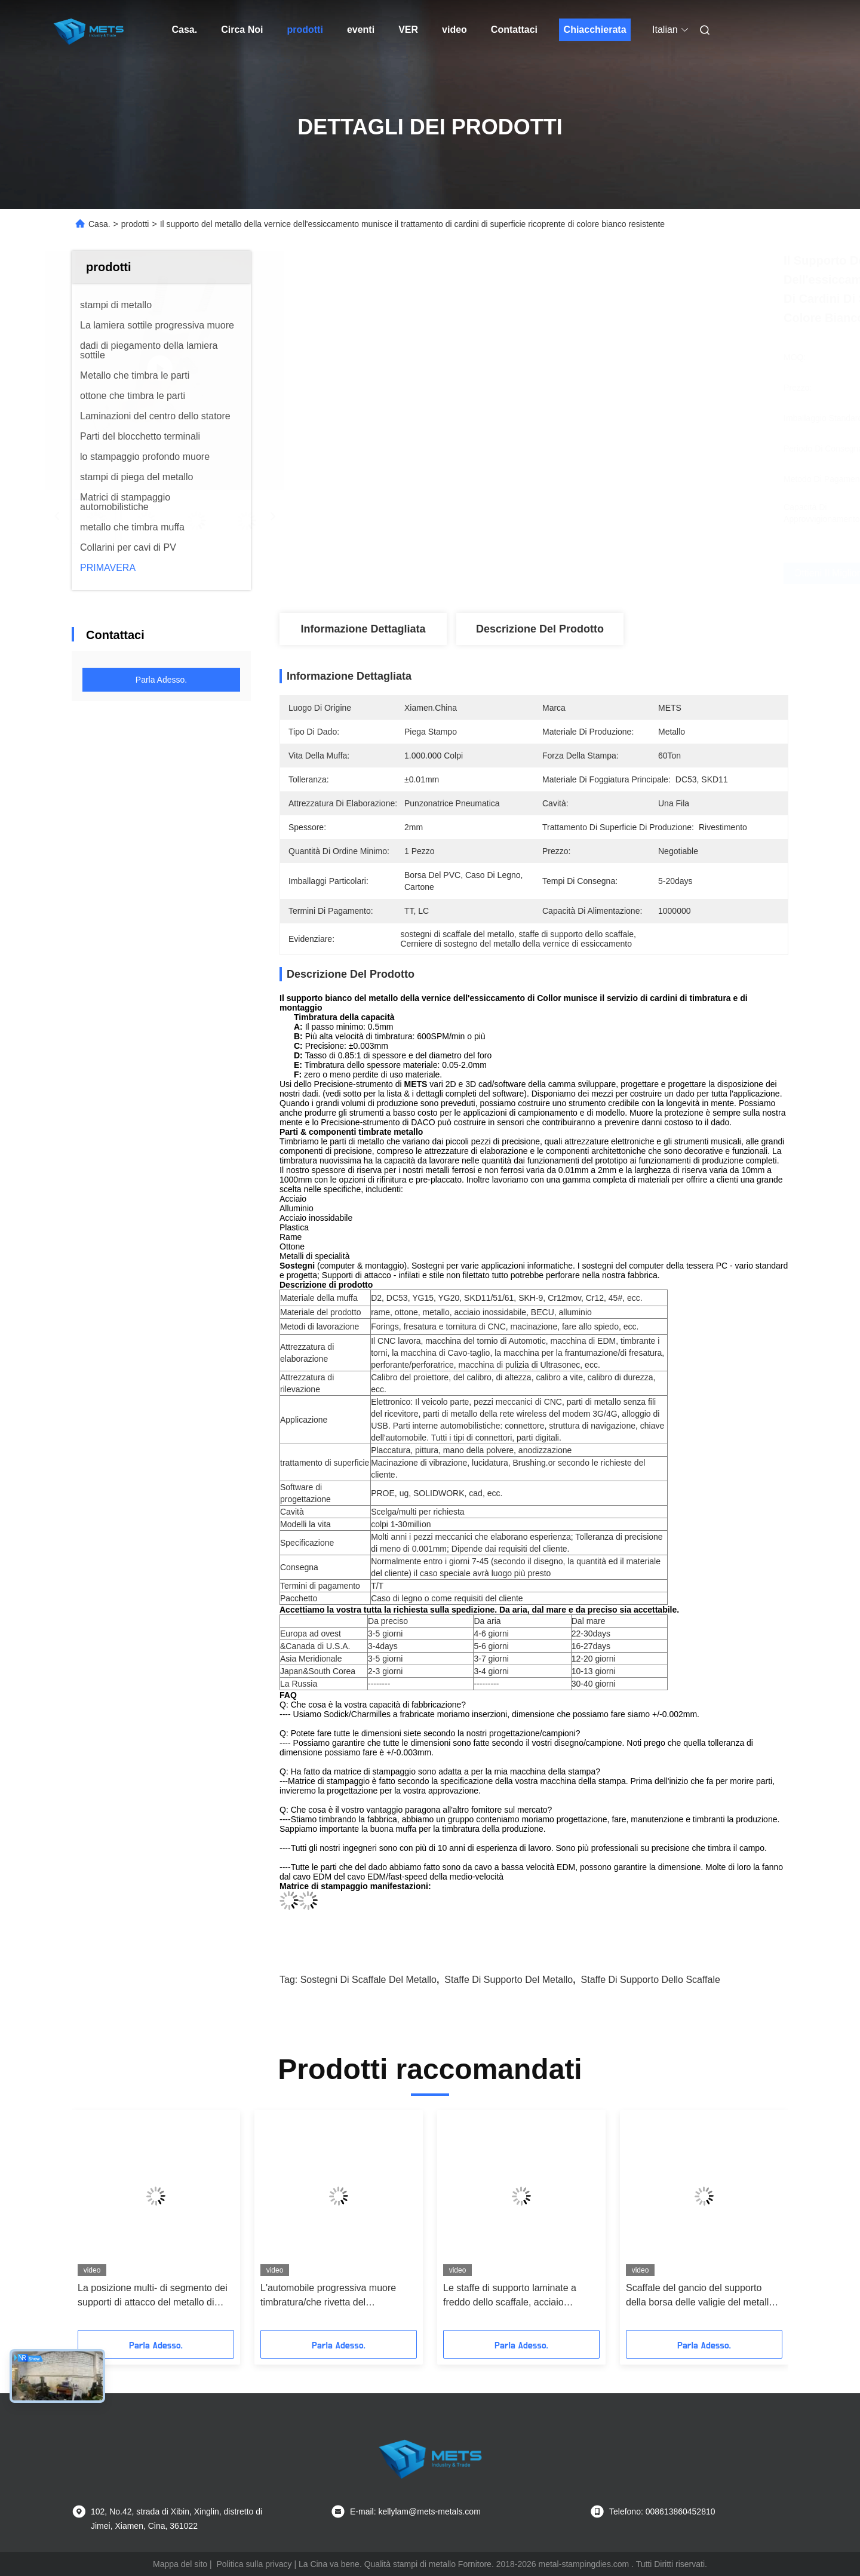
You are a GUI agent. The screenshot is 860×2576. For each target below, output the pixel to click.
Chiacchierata (595, 29)
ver (408, 29)
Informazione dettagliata (362, 629)
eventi (360, 29)
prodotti (304, 29)
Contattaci (514, 29)
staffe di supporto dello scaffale (650, 1980)
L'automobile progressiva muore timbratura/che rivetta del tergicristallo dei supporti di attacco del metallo (333, 2296)
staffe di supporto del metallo (508, 1980)
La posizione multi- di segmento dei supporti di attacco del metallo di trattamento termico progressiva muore (153, 2296)
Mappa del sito (180, 2564)
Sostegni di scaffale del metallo (368, 1980)
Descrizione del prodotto (540, 629)
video (454, 29)
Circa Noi (242, 29)
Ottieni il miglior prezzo (597, 573)
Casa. (185, 29)
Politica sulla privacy (253, 2564)
